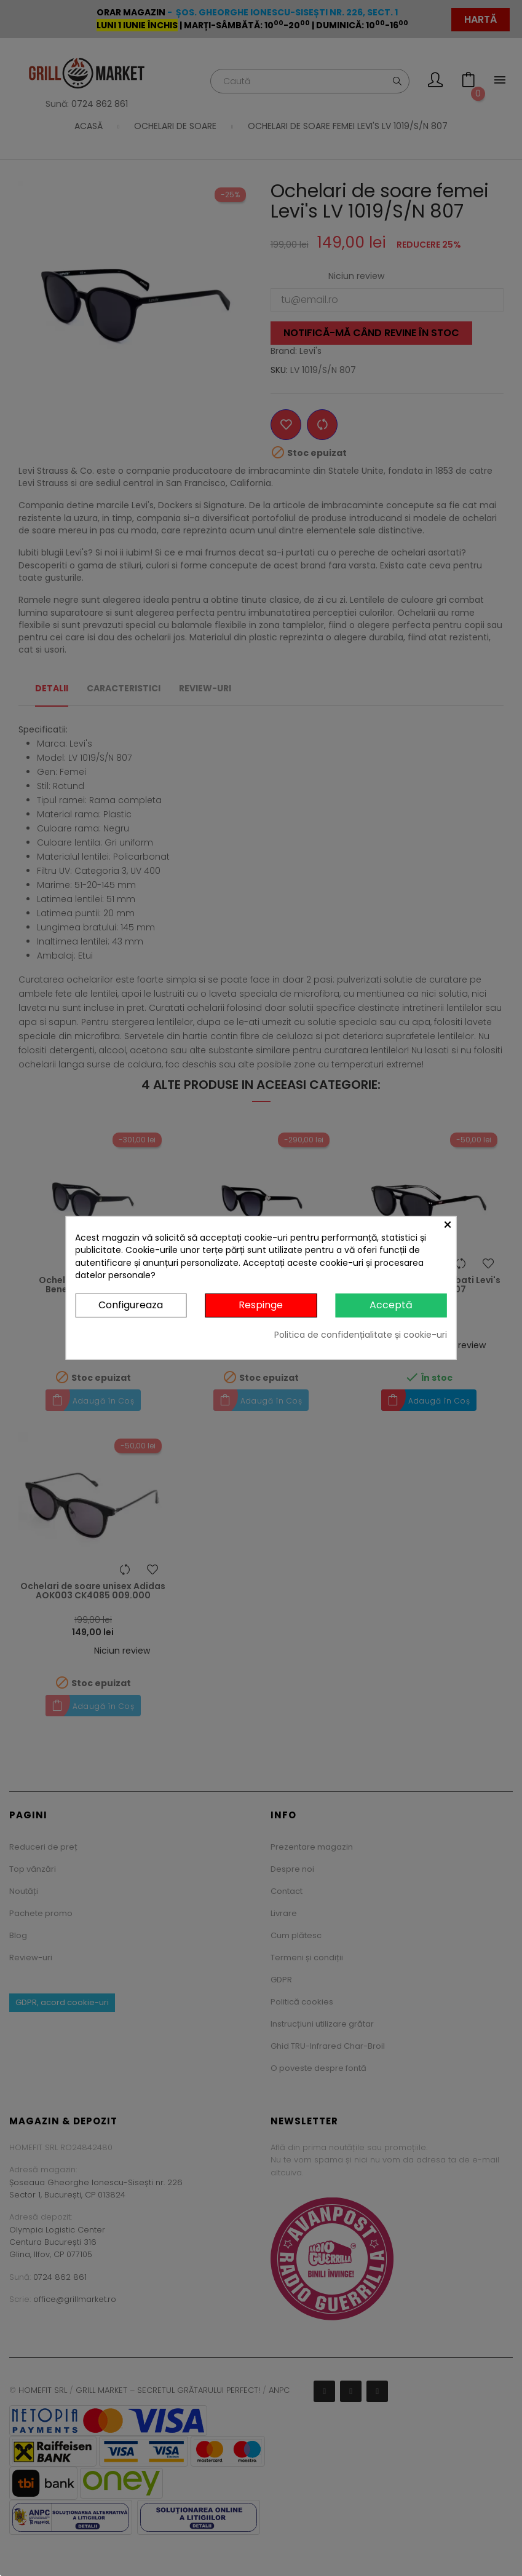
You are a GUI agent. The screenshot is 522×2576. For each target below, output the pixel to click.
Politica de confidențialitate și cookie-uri (360, 1335)
